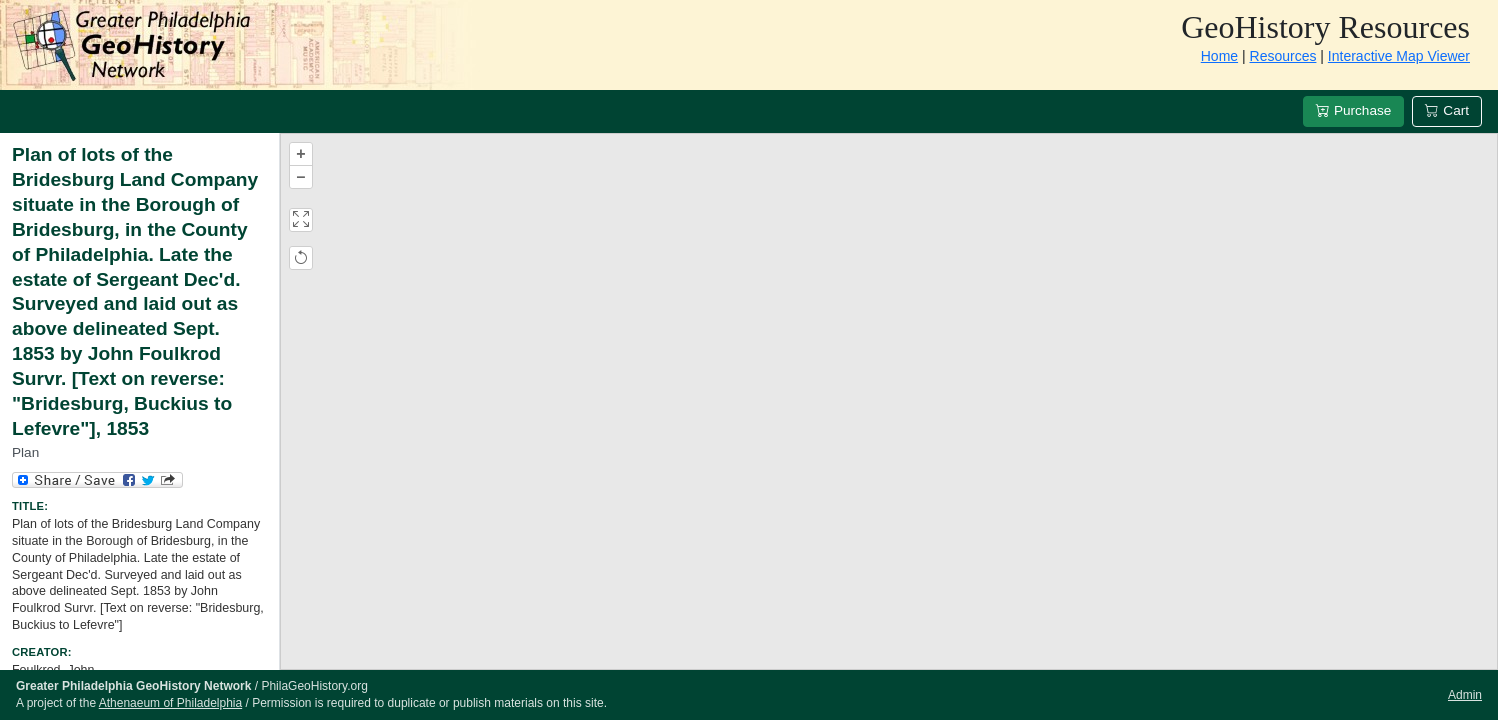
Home (1219, 56)
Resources (1283, 56)
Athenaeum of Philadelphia (170, 703)
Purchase (1353, 110)
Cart (1447, 110)
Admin (1465, 695)
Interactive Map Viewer (1399, 56)
